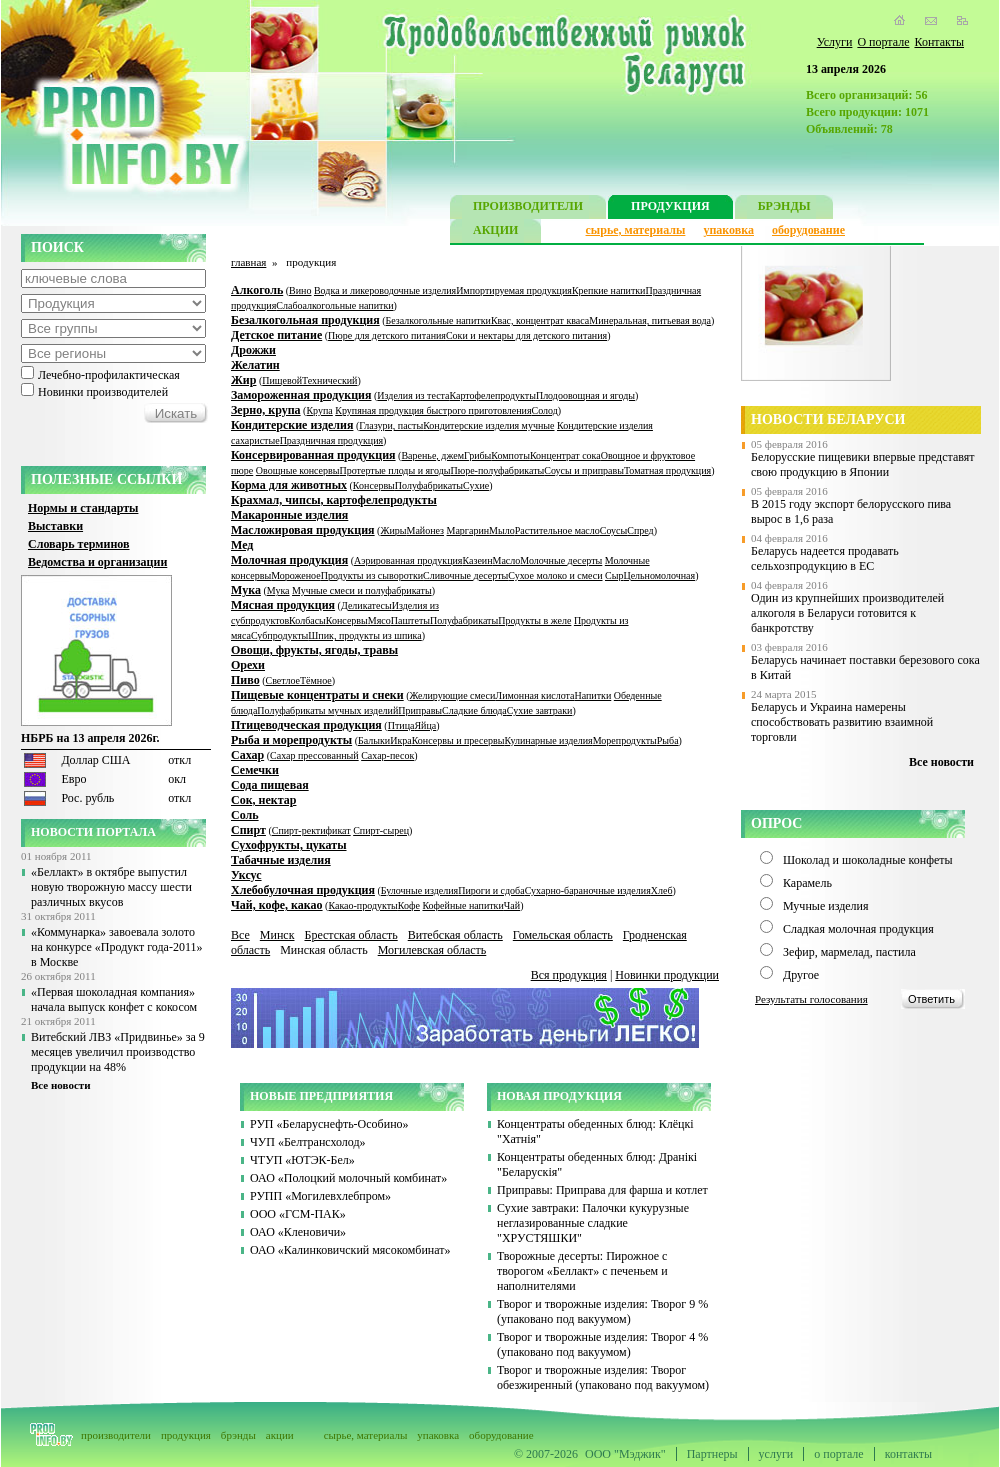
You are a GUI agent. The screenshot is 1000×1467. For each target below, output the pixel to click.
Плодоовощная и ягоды (585, 395)
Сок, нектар (263, 800)
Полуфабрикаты (429, 485)
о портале (838, 1454)
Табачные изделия (281, 860)
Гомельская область (563, 935)
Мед (242, 545)
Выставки (55, 526)
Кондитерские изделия (292, 425)
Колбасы (307, 620)
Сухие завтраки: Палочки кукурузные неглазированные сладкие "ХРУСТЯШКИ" (593, 1223)
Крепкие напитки (609, 290)
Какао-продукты (362, 905)
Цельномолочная (659, 575)
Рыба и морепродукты (291, 740)
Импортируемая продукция (514, 290)
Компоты (510, 455)
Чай (512, 905)
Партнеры (712, 1454)
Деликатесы (366, 605)
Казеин (477, 560)
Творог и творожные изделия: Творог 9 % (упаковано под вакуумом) (602, 1311)
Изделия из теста (413, 395)
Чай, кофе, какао (277, 905)
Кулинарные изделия (548, 740)
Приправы (420, 710)
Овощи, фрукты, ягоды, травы (314, 650)
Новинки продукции (667, 975)
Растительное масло (557, 530)
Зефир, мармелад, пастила (849, 952)
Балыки (374, 740)
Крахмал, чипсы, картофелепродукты (334, 500)
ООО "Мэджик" (625, 1454)
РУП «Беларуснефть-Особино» (329, 1124)
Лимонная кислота (534, 695)
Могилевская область (432, 950)
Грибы (477, 455)
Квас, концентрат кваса (540, 320)
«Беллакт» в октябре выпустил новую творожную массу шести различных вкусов (111, 887)
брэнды (238, 1435)
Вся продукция (569, 975)
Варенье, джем (432, 455)
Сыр (614, 575)
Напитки (592, 695)
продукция (186, 1435)
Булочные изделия (419, 890)
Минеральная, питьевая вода (650, 320)
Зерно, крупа (266, 410)
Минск (277, 935)
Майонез (425, 530)
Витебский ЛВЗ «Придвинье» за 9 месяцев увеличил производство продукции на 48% (118, 1052)
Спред (640, 530)
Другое (801, 975)
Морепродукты (625, 740)
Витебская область (455, 935)
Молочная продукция (289, 560)
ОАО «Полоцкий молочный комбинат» (348, 1178)
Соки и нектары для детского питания (526, 335)
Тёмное (316, 680)
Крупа (319, 410)
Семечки (255, 770)
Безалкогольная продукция (305, 320)
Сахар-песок (387, 755)
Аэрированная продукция (408, 560)
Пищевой (282, 380)
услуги (776, 1454)
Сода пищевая (270, 785)
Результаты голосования (811, 999)
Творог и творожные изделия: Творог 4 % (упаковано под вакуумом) (602, 1344)
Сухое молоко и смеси (555, 575)
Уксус (246, 875)
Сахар (247, 755)
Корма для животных (289, 485)
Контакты (939, 42)
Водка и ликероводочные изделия (385, 290)
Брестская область (350, 935)
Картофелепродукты (493, 395)
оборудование (808, 230)
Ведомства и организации (97, 562)
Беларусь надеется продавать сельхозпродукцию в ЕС (825, 558)
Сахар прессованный (314, 755)
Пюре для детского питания (387, 335)
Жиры (393, 530)
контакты (908, 1454)
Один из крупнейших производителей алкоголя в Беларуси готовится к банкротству (847, 613)
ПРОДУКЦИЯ (670, 208)
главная (248, 262)
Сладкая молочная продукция (858, 929)
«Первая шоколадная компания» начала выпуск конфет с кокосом (114, 999)
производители (116, 1435)
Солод (545, 410)
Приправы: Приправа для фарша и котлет (602, 1190)
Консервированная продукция (313, 455)
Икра (401, 740)
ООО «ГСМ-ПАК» (298, 1214)
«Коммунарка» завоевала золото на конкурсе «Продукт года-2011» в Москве (116, 947)
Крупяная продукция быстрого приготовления (433, 410)
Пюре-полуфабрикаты (497, 470)
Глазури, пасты (391, 425)
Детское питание (276, 335)
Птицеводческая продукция (306, 725)
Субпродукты (279, 635)
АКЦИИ (495, 232)
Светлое (283, 680)
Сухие (476, 485)
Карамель (807, 883)
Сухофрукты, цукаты (289, 845)
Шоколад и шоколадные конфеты (868, 860)
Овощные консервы (298, 470)
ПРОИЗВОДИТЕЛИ (528, 208)
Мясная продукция (283, 605)
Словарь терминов (79, 544)
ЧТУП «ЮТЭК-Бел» (302, 1160)
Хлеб (662, 890)
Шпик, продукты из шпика (364, 635)
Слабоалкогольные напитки (334, 305)
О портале (883, 42)
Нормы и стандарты (83, 508)
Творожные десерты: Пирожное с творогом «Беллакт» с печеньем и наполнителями (582, 1271)
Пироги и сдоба (491, 890)
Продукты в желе (534, 620)
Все (240, 935)
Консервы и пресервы (458, 740)
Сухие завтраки (540, 710)
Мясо (379, 620)
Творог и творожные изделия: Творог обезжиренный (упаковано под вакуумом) (603, 1377)
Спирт (248, 830)
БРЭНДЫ (784, 208)
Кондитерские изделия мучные (488, 425)
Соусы (613, 530)
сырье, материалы (636, 230)
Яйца (425, 725)
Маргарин (468, 530)
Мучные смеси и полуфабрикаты (362, 590)
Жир (243, 380)
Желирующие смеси (453, 695)
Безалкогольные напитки (438, 320)
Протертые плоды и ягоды (395, 470)
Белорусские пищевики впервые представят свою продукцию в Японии (863, 464)
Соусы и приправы (584, 470)
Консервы (374, 485)
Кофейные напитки (462, 905)
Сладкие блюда (474, 710)
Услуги (835, 42)
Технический (329, 380)
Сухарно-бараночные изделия (588, 890)
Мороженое (296, 575)
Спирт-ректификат (311, 830)
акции (280, 1435)
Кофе (409, 905)
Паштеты (410, 620)
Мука (246, 590)
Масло (507, 560)
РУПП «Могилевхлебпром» (320, 1196)
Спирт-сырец (381, 830)
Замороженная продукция (301, 395)
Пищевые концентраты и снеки (317, 695)
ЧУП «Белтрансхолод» (308, 1142)
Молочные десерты (561, 560)
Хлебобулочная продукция (303, 890)
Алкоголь (257, 290)
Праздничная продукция (331, 440)
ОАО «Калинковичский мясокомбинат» (350, 1250)
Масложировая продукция (303, 530)
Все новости (61, 1085)
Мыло (502, 530)
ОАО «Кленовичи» (298, 1232)
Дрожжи (253, 350)
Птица (401, 725)
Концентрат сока (565, 455)
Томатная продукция (667, 470)
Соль (245, 815)
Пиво (245, 680)
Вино (300, 290)
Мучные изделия (826, 906)
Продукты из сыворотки (372, 575)
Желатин (255, 365)
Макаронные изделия (289, 515)
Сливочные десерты (465, 575)
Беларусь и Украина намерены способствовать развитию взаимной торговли (842, 722)
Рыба (668, 740)
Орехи (248, 665)
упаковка (728, 230)
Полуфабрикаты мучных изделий (327, 710)
